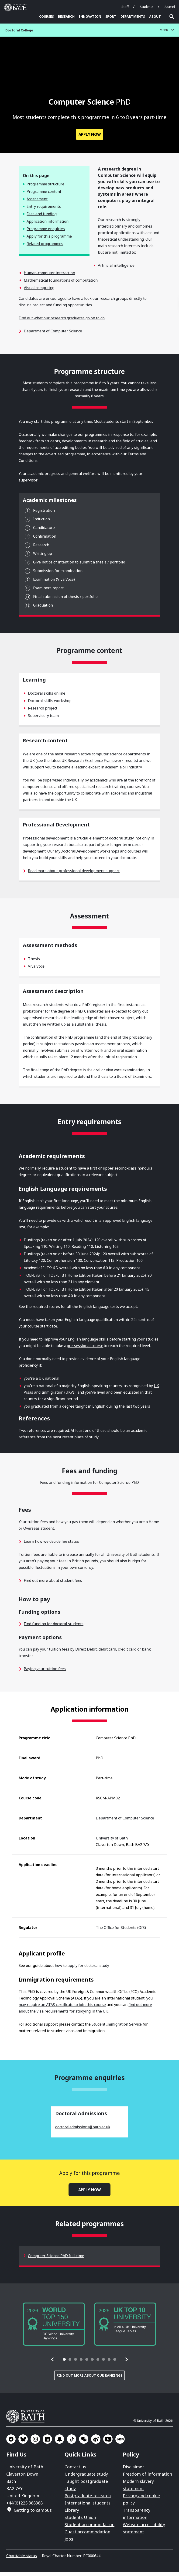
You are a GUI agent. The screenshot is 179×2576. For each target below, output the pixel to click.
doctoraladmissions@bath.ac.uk (82, 2130)
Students (147, 6)
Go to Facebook (11, 2443)
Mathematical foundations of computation (61, 284)
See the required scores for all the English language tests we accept (78, 1310)
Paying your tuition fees (45, 1672)
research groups (114, 302)
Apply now (90, 138)
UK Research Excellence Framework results (99, 764)
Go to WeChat (83, 2443)
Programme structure (45, 188)
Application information (48, 225)
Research (66, 16)
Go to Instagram (35, 2443)
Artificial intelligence (116, 269)
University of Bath (112, 1841)
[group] (54, 2327)
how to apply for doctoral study (82, 1969)
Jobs (69, 2543)
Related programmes (45, 247)
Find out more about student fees (53, 1584)
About (155, 16)
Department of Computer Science (53, 335)
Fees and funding (42, 217)
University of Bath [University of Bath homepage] (16, 7)
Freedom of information (147, 2478)
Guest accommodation (87, 2535)
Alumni (170, 6)
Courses (46, 16)
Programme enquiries (46, 232)
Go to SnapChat (59, 2443)
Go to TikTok (71, 2443)
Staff (125, 6)
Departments (132, 16)
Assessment (37, 202)
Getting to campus (33, 2514)
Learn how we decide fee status (51, 1545)
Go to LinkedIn (47, 2443)
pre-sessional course (85, 1349)
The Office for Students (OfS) (121, 1931)
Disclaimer (133, 2471)
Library (72, 2514)
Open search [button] (172, 16)
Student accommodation (89, 2528)
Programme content (44, 195)
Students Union (80, 2521)
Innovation (90, 16)
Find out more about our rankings (89, 2379)
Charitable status (21, 2559)
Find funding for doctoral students (53, 1627)
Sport (110, 16)
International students (87, 2507)
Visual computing (39, 291)
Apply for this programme (49, 240)
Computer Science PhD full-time (56, 2259)
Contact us (75, 2471)
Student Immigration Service (117, 2028)
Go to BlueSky (23, 2443)
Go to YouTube (108, 2443)
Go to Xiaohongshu (120, 2443)
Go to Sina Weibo (95, 2443)
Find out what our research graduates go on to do (62, 321)
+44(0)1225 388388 (24, 2507)
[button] (52, 2363)
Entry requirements (44, 210)
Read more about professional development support (74, 874)
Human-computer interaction (49, 276)
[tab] (64, 2363)
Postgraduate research (88, 2499)
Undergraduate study (86, 2478)
